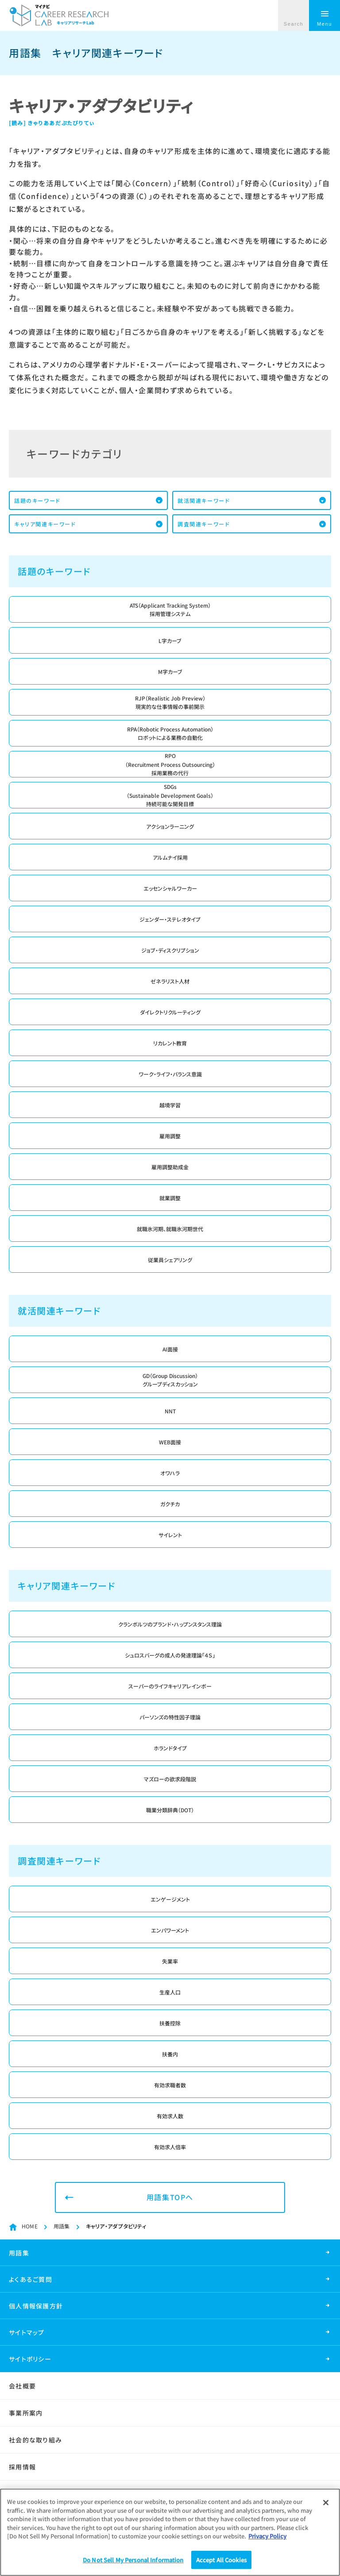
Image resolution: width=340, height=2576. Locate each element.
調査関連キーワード (204, 524)
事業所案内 (25, 2412)
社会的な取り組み (35, 2439)
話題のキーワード (37, 500)
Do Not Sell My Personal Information (133, 2564)
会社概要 (22, 2385)
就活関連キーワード (204, 500)
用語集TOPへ (170, 2197)
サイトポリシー (30, 2358)
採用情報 (22, 2466)
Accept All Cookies (221, 2564)
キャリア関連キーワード (45, 524)
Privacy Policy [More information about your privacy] (267, 2540)
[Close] (326, 2506)
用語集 (62, 2226)
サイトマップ (27, 2332)
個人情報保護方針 (36, 2305)
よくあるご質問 (30, 2279)
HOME (30, 2226)
